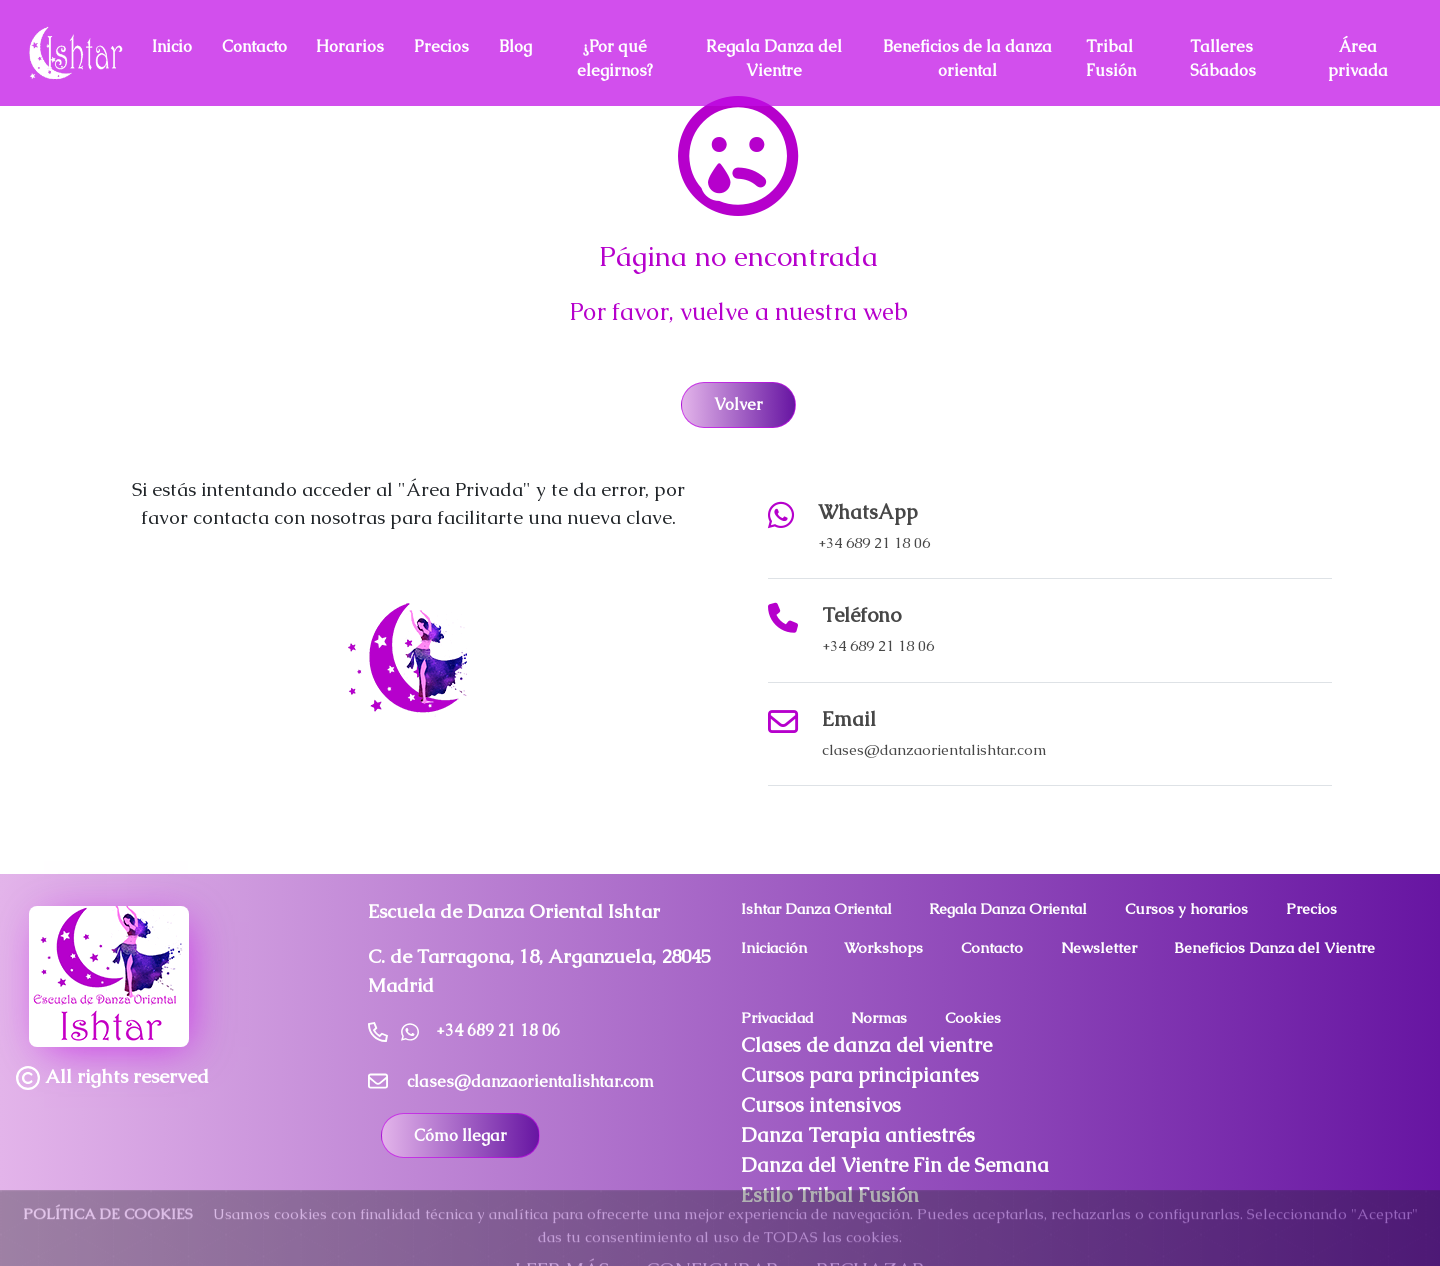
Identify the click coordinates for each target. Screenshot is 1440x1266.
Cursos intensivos (821, 1105)
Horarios (350, 46)
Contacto (254, 46)
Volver (738, 404)
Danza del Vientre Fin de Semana (895, 1165)
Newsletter (1099, 947)
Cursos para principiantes (860, 1075)
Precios (441, 46)
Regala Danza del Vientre (774, 58)
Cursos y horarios (1186, 908)
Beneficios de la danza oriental (967, 58)
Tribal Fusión (1111, 58)
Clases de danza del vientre (866, 1045)
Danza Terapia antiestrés (858, 1135)
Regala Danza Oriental (1008, 908)
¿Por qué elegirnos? (615, 58)
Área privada (1358, 58)
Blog (515, 46)
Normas (879, 1017)
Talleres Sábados (1223, 58)
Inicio (172, 46)
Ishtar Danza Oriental (816, 908)
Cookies (973, 1017)
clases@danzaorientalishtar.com (934, 749)
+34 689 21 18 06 (874, 542)
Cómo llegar (460, 1135)
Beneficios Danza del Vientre (1274, 947)
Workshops (883, 947)
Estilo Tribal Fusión (830, 1195)
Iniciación (774, 947)
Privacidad (777, 1017)
